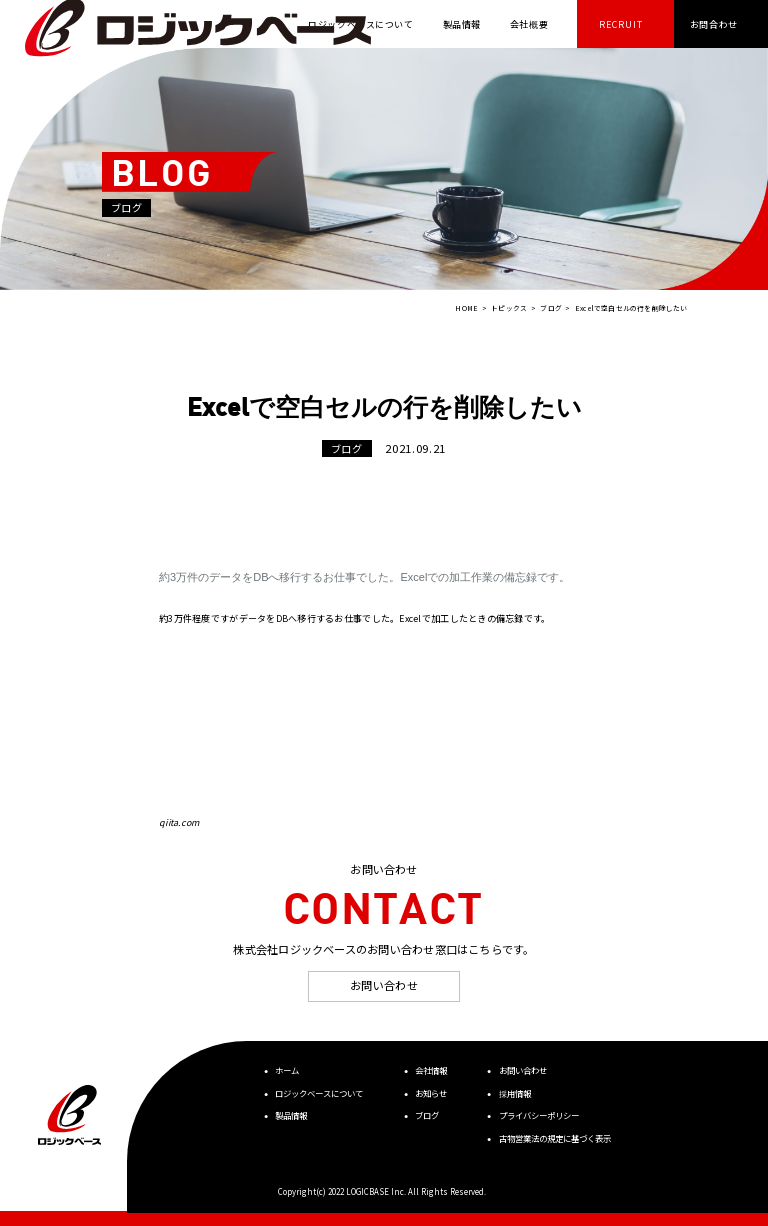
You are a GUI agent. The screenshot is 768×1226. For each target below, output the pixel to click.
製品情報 (291, 1115)
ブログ (427, 1115)
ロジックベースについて (319, 1093)
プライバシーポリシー (539, 1115)
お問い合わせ (384, 985)
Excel (414, 577)
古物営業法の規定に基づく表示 (555, 1138)
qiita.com (179, 822)
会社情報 (431, 1070)
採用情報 (515, 1093)
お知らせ (431, 1093)
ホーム (287, 1070)
